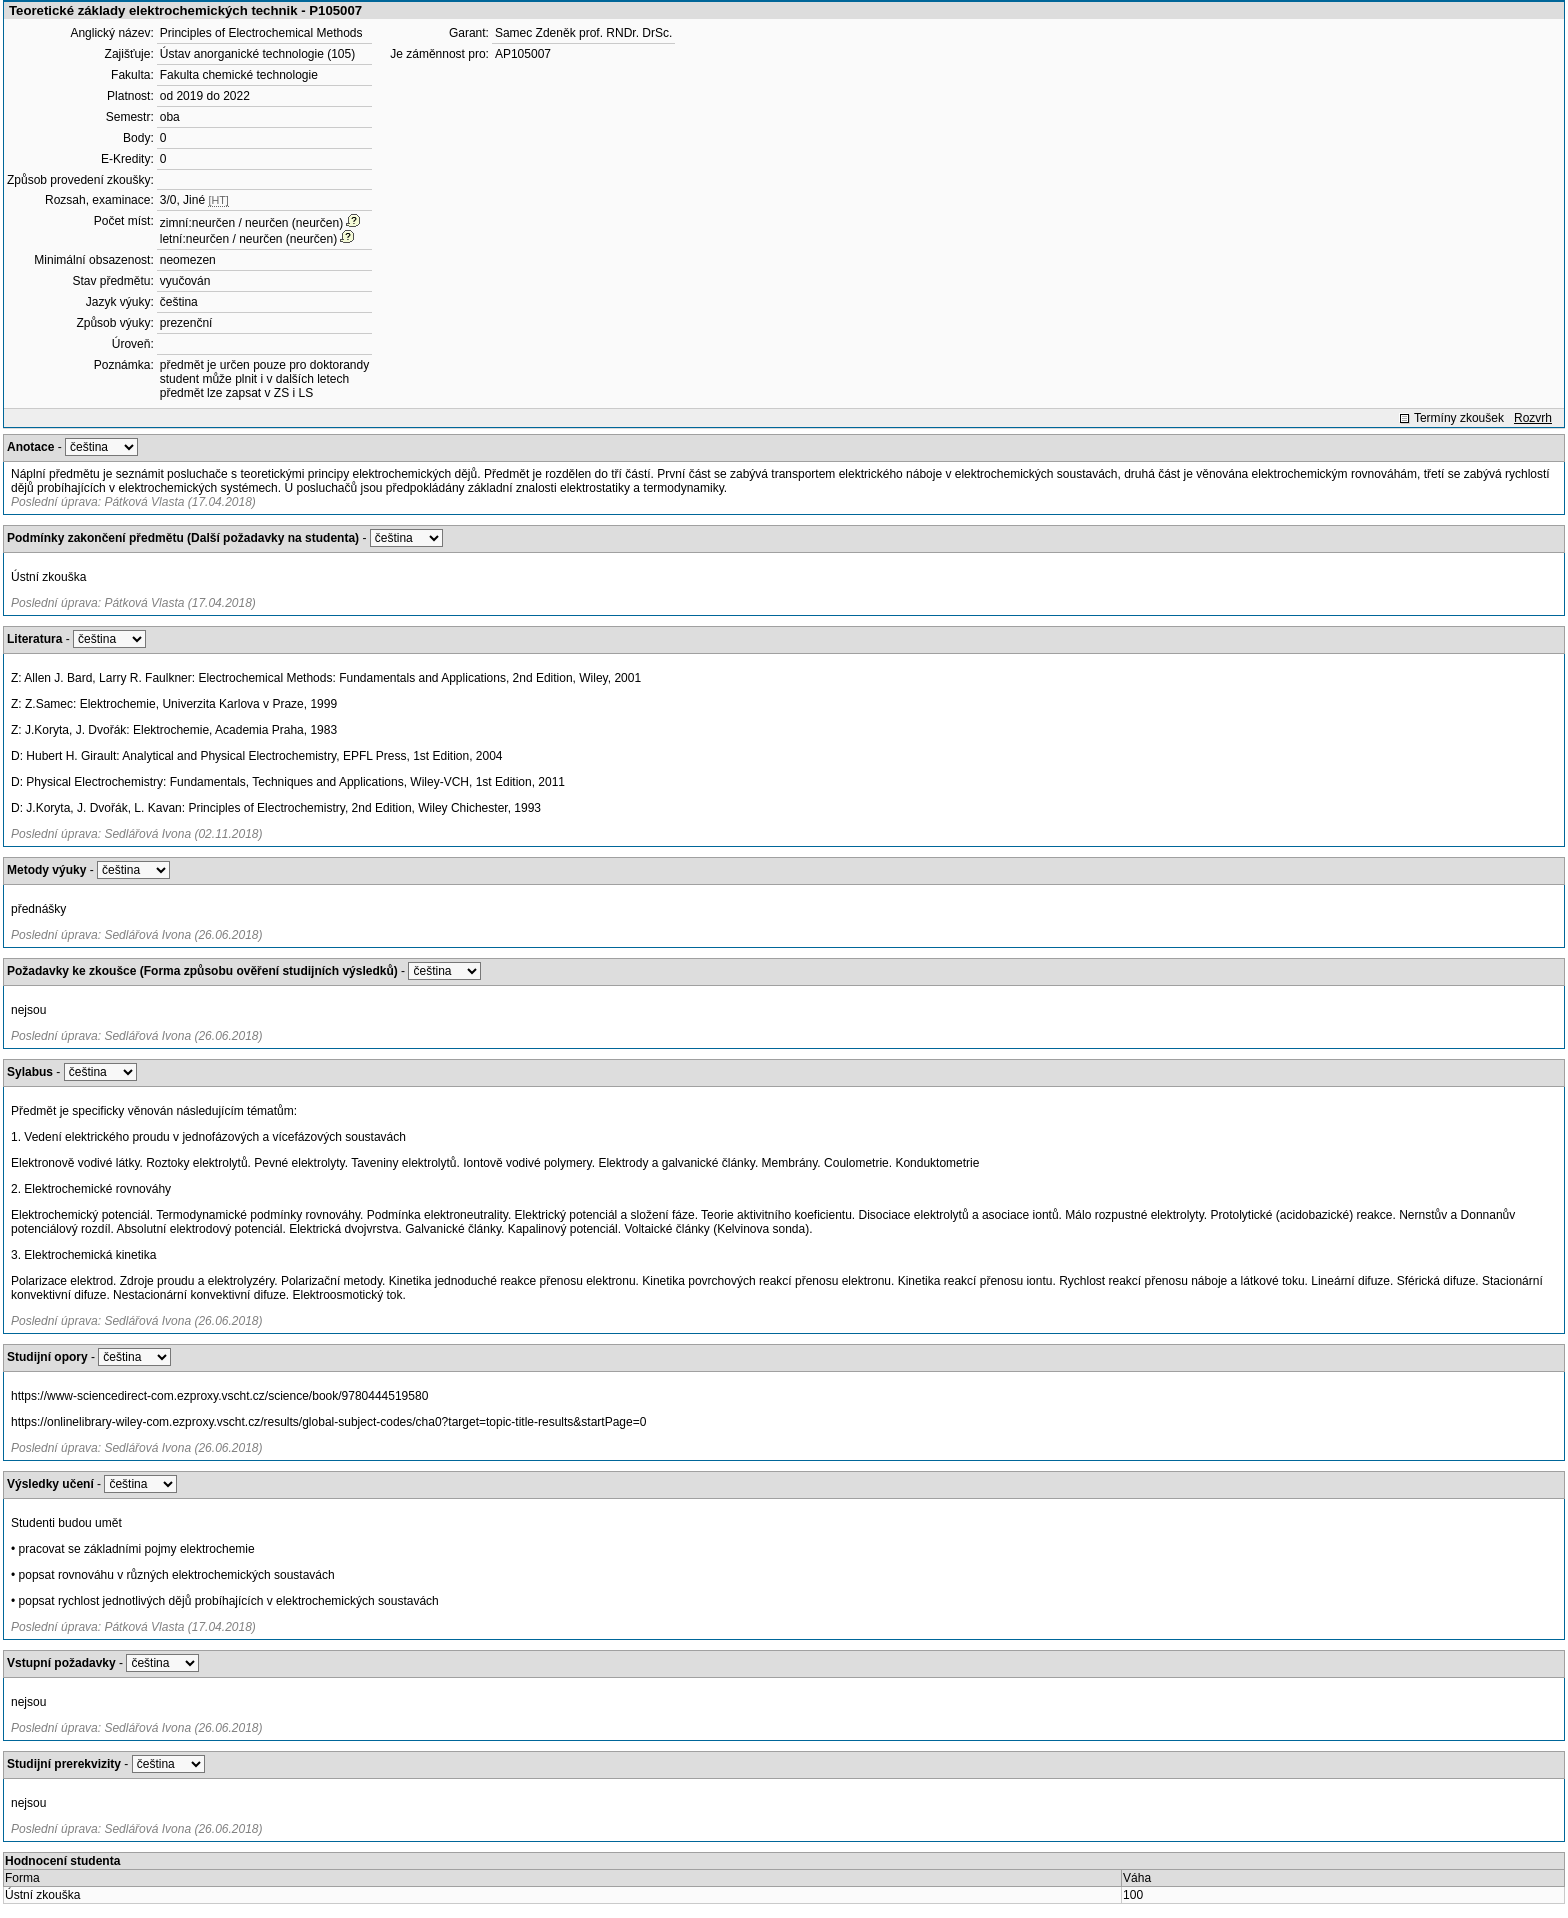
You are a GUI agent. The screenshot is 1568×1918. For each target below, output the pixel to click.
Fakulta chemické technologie (239, 75)
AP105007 (523, 54)
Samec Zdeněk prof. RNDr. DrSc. (583, 33)
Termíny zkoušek (1459, 418)
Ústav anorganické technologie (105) (257, 54)
